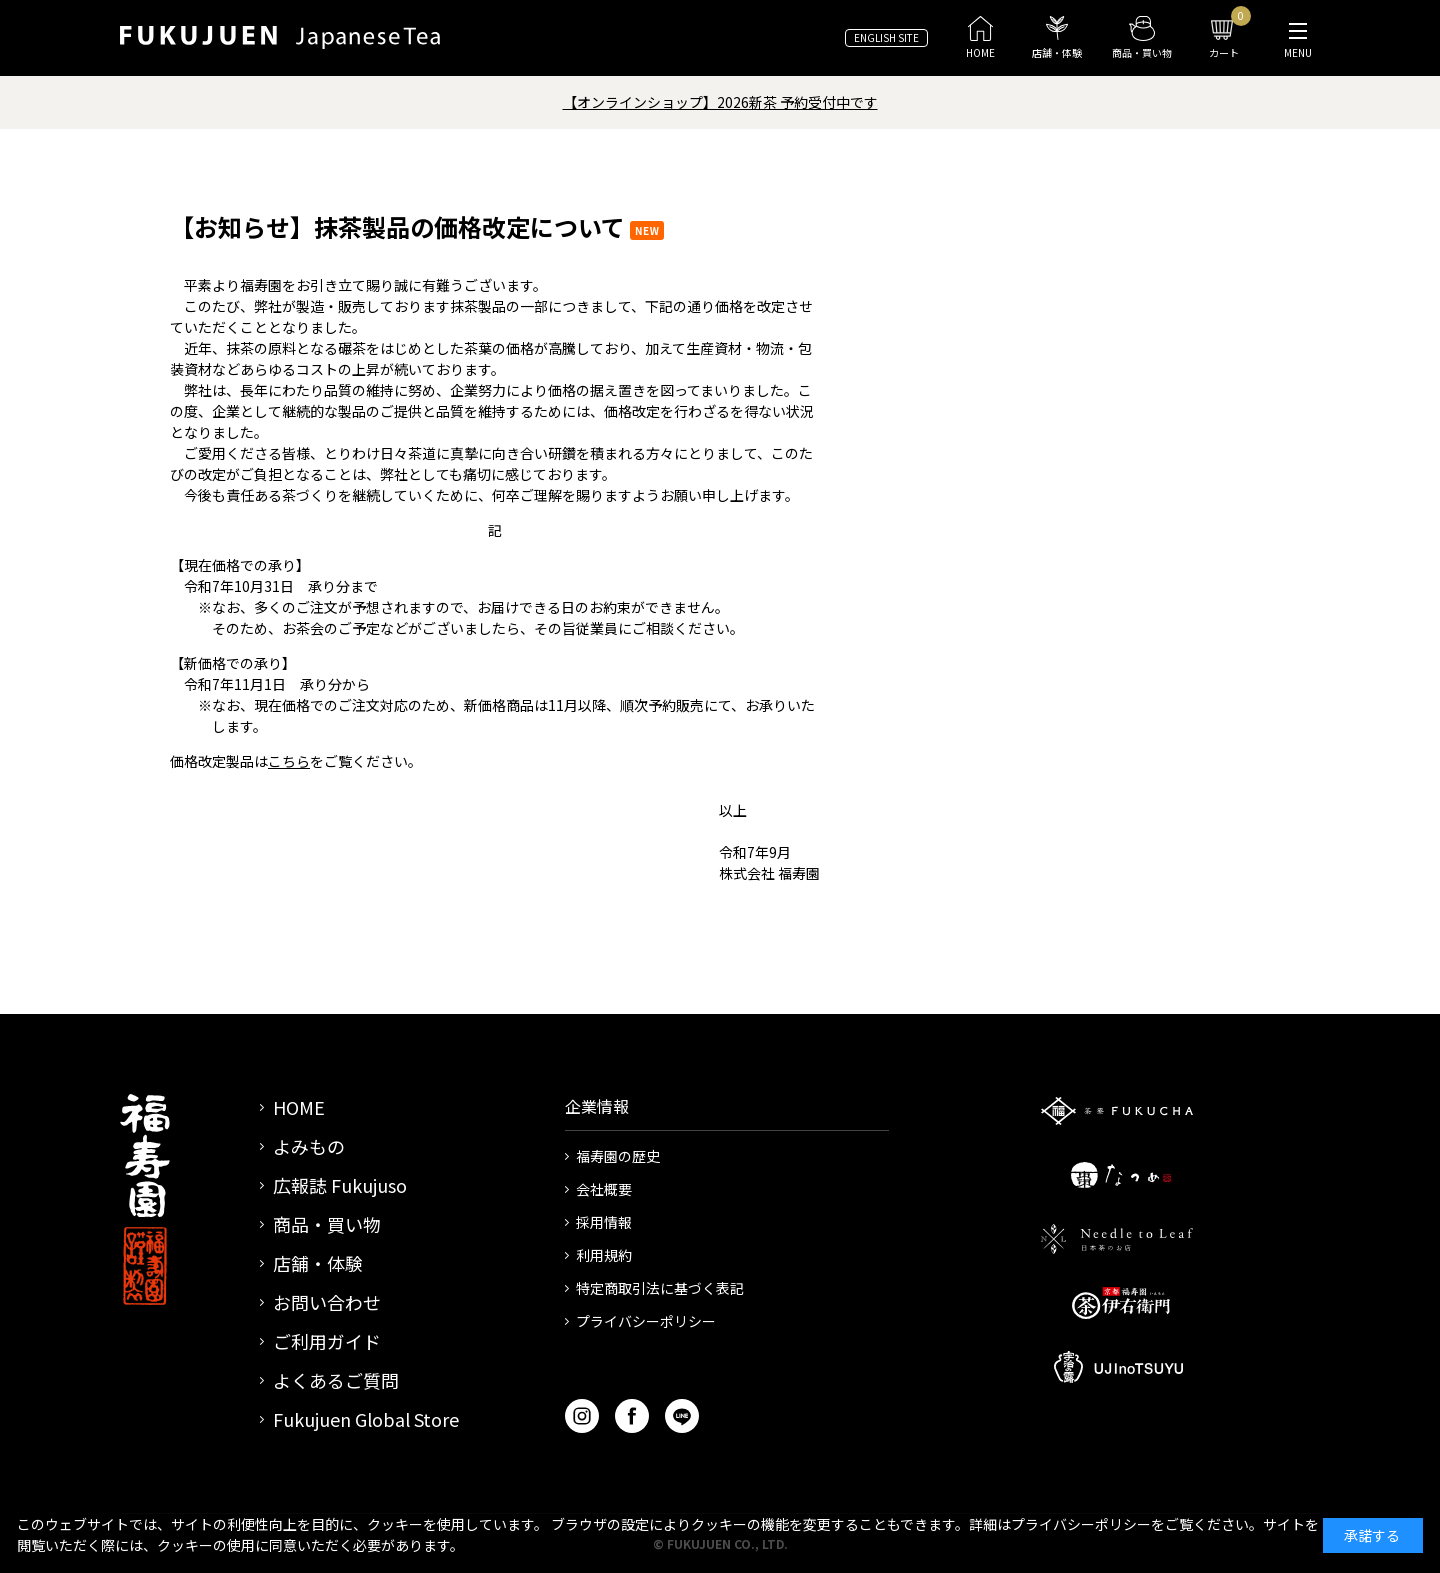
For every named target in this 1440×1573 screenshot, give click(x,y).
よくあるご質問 (336, 1380)
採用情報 (604, 1222)
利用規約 (604, 1255)
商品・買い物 (327, 1224)
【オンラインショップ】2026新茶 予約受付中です (720, 102)
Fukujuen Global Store (366, 1419)
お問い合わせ (327, 1302)
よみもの (309, 1146)
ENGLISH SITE (886, 37)
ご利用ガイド (327, 1341)
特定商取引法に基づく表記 (660, 1288)
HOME (299, 1107)
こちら (289, 761)
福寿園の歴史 (618, 1156)
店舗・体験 (318, 1263)
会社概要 (604, 1189)
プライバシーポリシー (646, 1321)
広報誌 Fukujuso (340, 1185)
